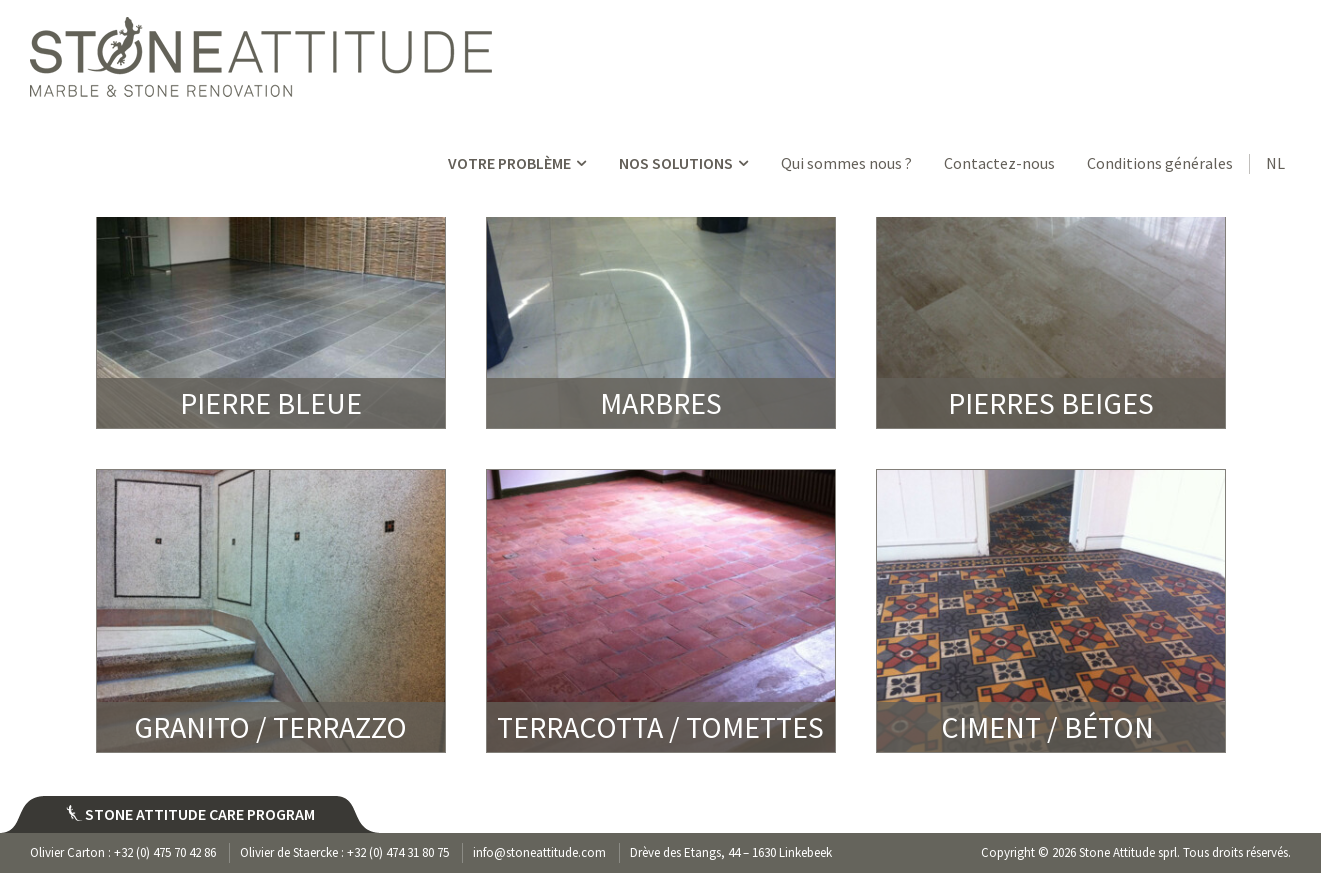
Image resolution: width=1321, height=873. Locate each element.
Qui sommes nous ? (846, 163)
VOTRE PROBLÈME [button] (519, 163)
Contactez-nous (999, 163)
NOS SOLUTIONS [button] (685, 163)
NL (1275, 163)
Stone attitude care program (190, 814)
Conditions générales (1160, 163)
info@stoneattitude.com (539, 852)
